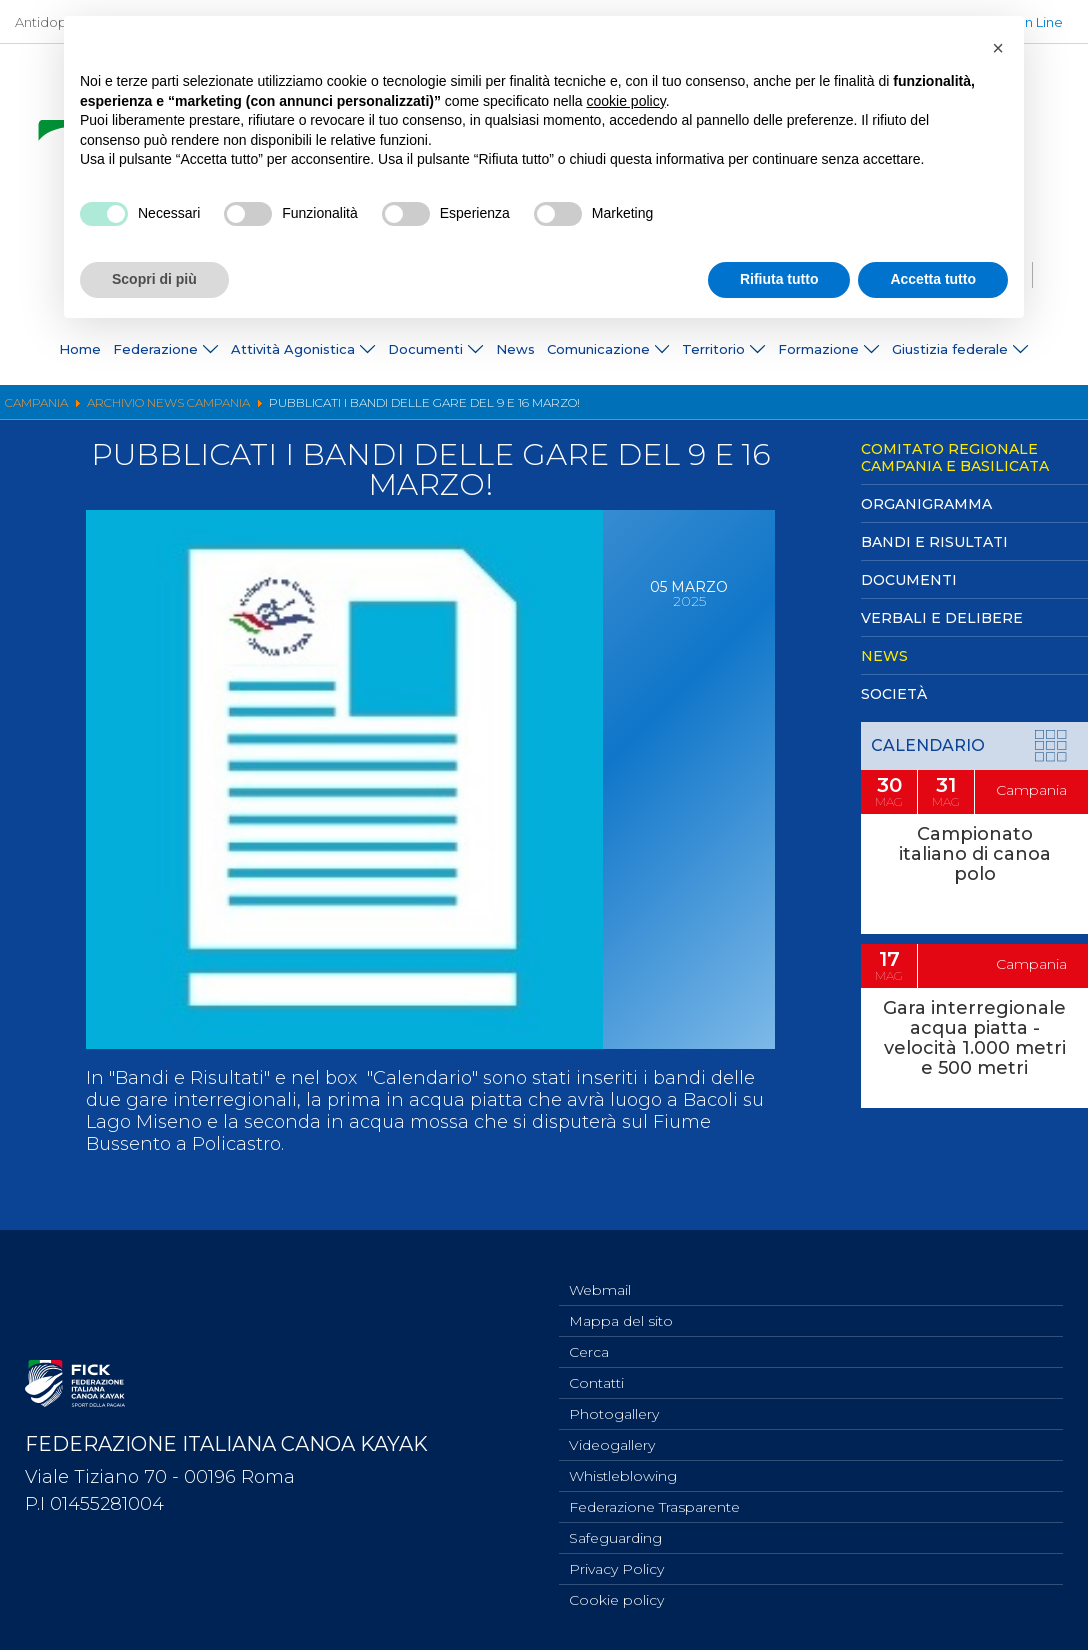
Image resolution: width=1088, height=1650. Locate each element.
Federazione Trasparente (654, 1500)
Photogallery (614, 1401)
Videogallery (612, 1434)
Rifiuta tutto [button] (779, 279)
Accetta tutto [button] (933, 279)
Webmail (600, 1269)
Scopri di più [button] (154, 279)
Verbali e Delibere (942, 618)
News (515, 349)
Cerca (589, 1335)
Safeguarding (615, 1533)
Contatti (596, 1368)
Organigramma (926, 504)
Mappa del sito (621, 1302)
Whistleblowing (623, 1467)
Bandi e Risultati (934, 542)
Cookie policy (616, 1599)
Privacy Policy (616, 1566)
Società (894, 694)
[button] (998, 48)
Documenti (909, 580)
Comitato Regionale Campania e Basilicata (955, 457)
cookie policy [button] (626, 101)
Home (80, 349)
